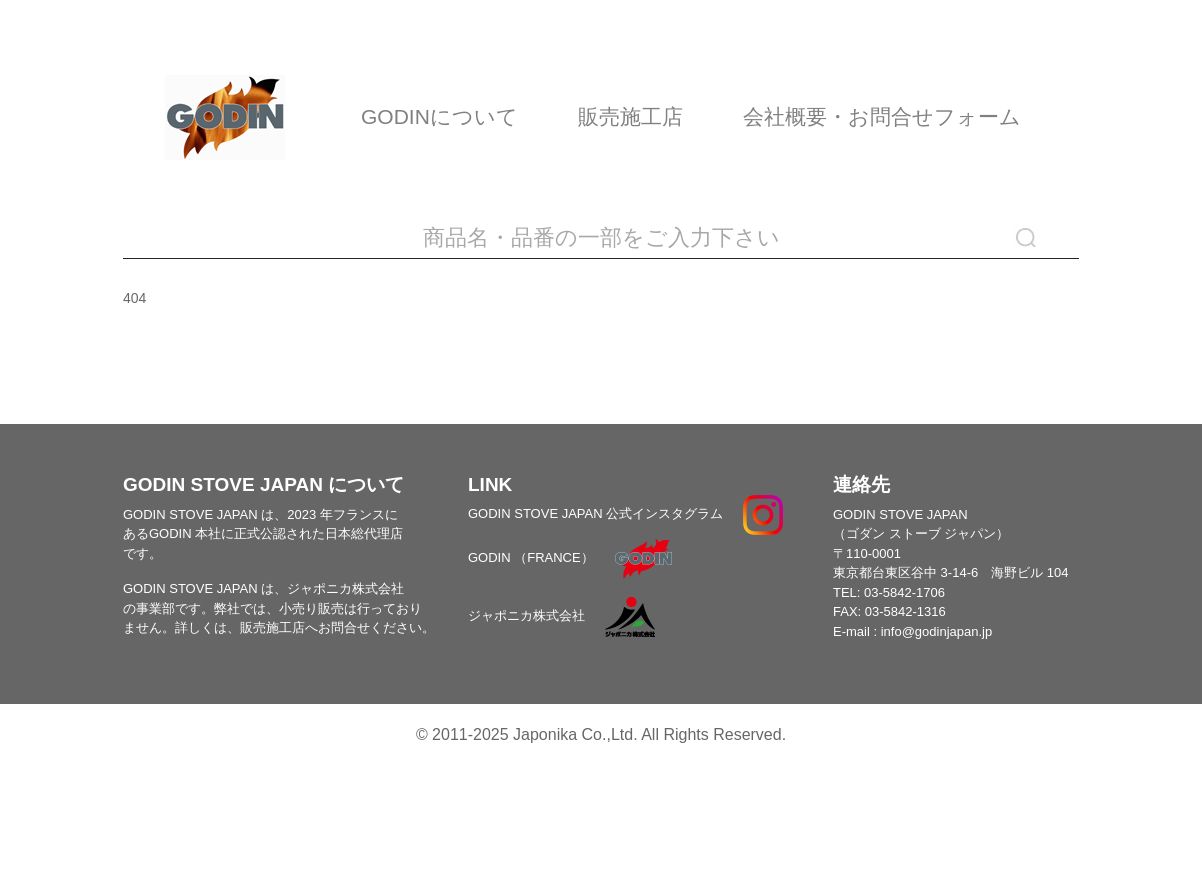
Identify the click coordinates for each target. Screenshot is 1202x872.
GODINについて (439, 116)
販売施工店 (630, 116)
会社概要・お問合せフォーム (882, 116)
